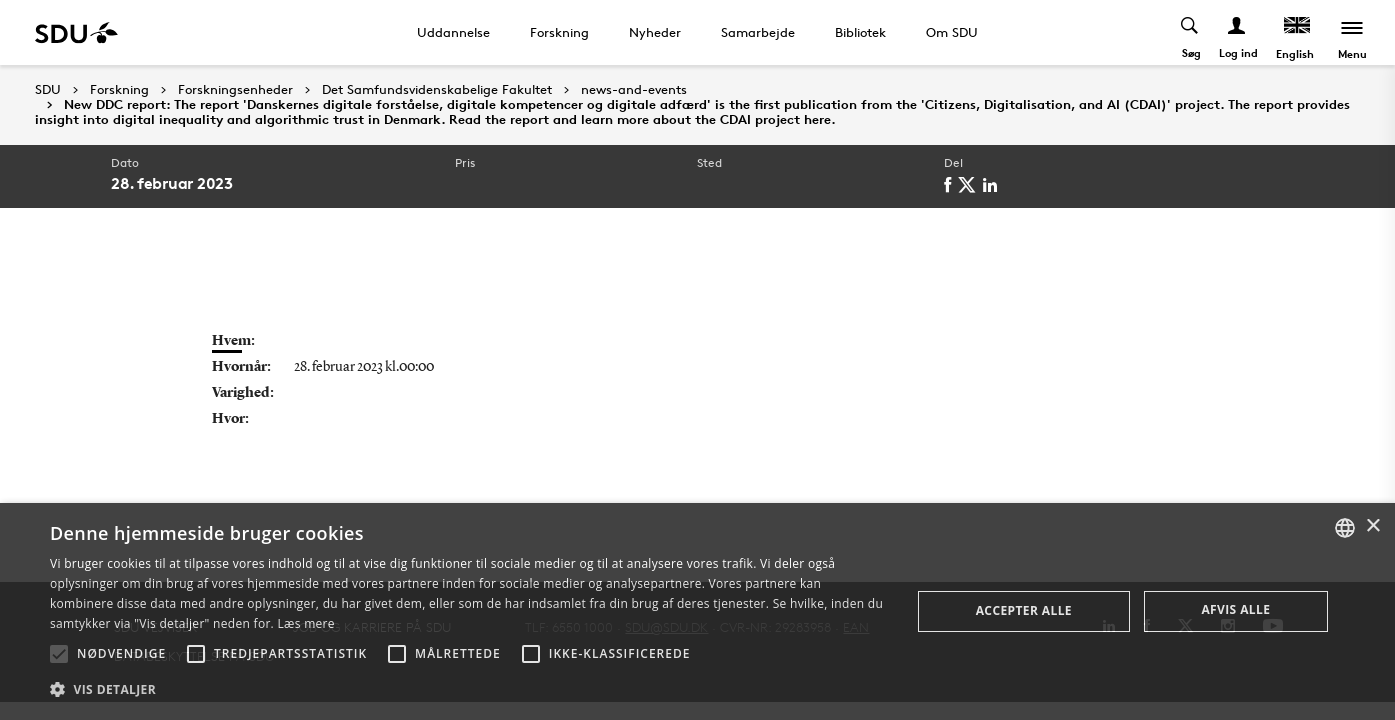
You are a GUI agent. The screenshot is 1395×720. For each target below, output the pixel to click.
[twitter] (970, 185)
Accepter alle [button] (1024, 610)
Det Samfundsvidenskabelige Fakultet (437, 90)
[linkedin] (993, 185)
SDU (48, 89)
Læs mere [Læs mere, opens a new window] (305, 623)
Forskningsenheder (235, 90)
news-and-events (634, 90)
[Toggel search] (1190, 32)
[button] (59, 654)
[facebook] (951, 185)
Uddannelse (453, 32)
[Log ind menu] (1237, 32)
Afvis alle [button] (1235, 609)
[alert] (697, 611)
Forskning (559, 32)
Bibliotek (860, 32)
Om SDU (952, 32)
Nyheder (655, 32)
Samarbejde (758, 32)
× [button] (1372, 526)
